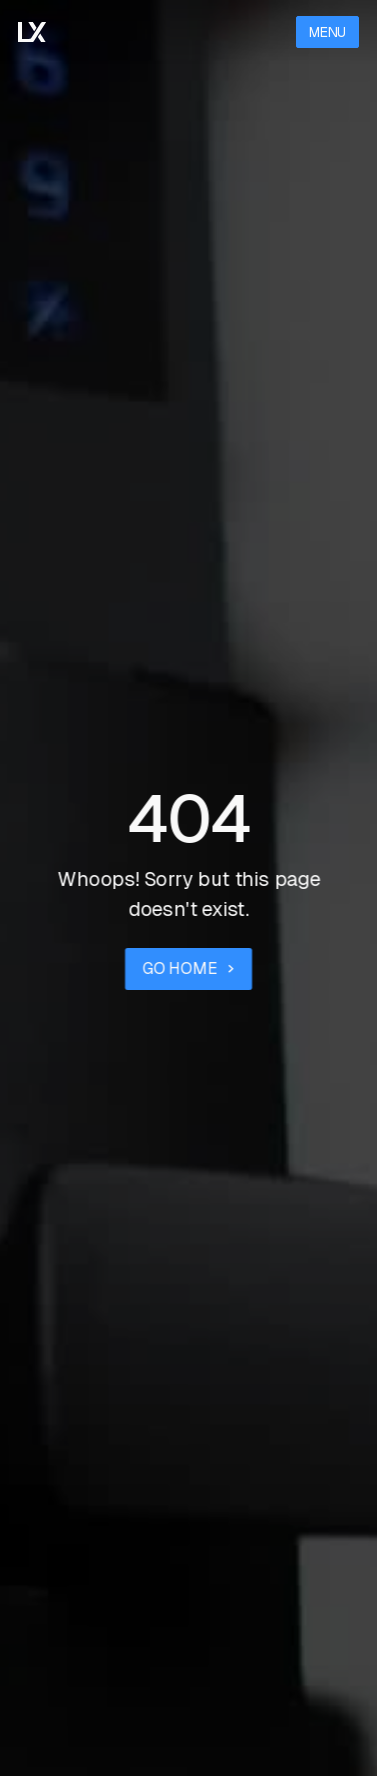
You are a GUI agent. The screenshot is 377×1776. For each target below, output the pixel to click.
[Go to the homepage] (32, 32)
